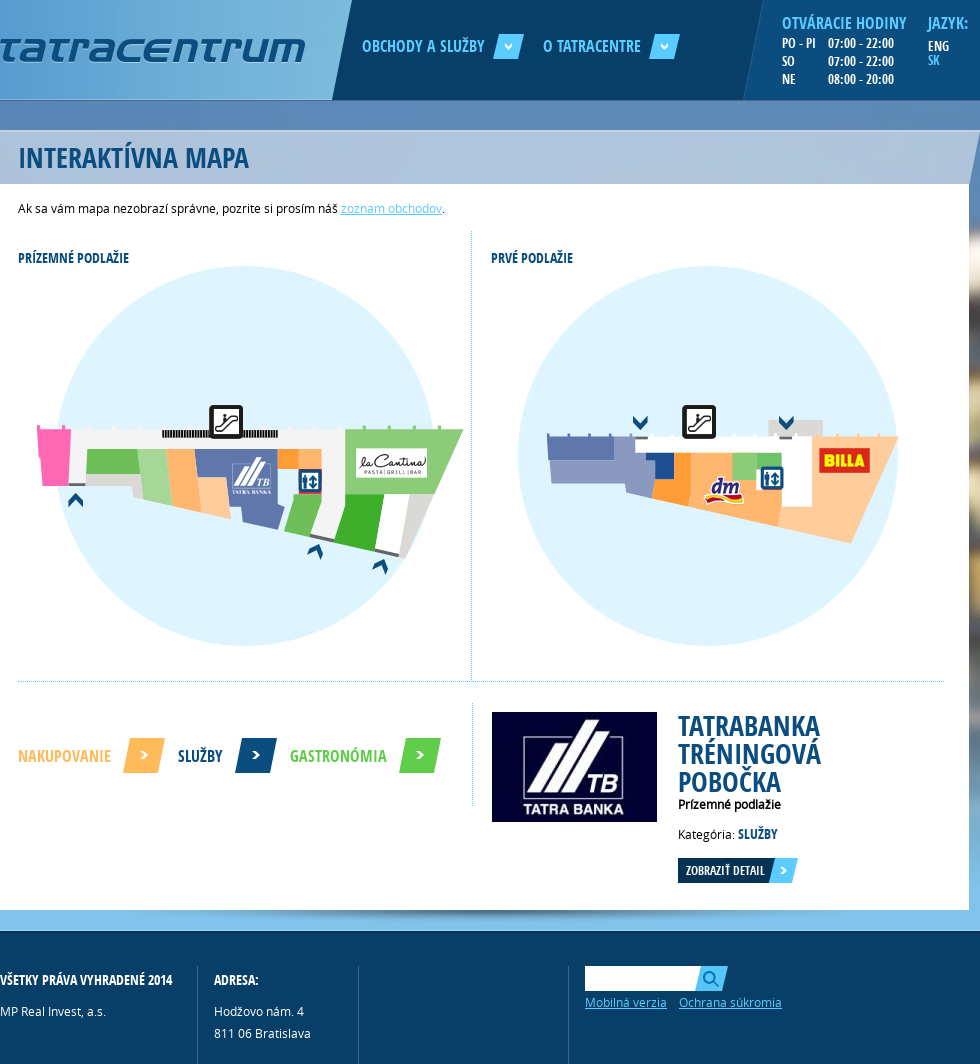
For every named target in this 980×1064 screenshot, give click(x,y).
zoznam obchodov (391, 208)
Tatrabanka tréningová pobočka (749, 753)
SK (934, 60)
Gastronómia (338, 756)
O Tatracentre (611, 46)
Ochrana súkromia (730, 1002)
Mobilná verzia (626, 1002)
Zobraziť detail (725, 870)
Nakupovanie (64, 756)
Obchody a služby (443, 46)
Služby (200, 756)
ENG (938, 46)
